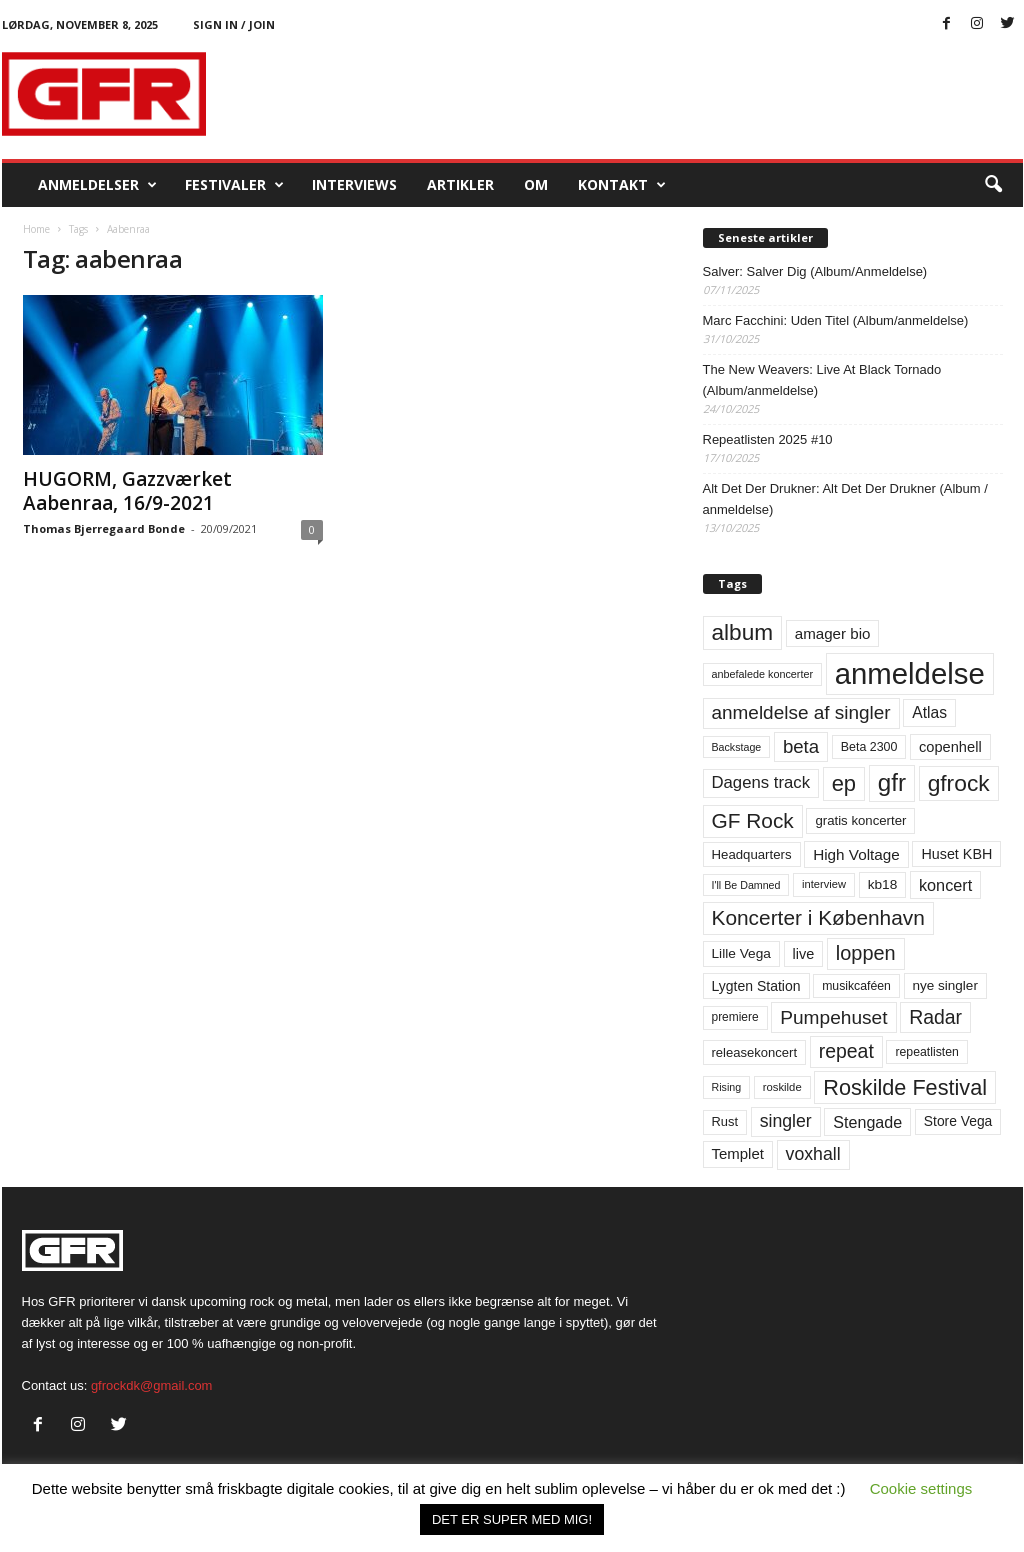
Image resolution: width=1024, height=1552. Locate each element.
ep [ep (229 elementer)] (844, 783)
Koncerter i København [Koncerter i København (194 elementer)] (818, 917)
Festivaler (234, 185)
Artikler (460, 184)
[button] (993, 185)
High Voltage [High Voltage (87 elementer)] (856, 854)
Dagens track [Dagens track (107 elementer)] (761, 782)
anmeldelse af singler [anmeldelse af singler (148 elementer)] (801, 712)
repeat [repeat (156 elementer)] (846, 1051)
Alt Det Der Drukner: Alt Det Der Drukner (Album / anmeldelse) (845, 499)
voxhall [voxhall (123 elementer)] (813, 1154)
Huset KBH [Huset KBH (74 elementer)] (956, 854)
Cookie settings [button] (921, 1488)
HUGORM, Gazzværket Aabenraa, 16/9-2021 (127, 491)
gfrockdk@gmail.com (152, 1385)
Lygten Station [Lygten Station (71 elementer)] (756, 986)
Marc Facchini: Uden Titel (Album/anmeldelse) (836, 320)
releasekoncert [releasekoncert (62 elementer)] (755, 1052)
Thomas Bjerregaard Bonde (104, 528)
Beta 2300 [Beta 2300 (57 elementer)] (869, 747)
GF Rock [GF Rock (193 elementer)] (753, 820)
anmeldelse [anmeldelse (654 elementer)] (910, 673)
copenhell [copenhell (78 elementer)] (950, 747)
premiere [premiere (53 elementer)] (735, 1017)
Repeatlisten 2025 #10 (768, 439)
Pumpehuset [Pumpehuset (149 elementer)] (833, 1017)
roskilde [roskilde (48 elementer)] (782, 1087)
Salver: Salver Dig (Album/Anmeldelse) (815, 271)
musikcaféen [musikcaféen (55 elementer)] (856, 986)
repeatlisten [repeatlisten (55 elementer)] (926, 1052)
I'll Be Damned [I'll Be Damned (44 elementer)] (746, 885)
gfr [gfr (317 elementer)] (892, 782)
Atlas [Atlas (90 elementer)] (929, 712)
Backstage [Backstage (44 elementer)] (737, 747)
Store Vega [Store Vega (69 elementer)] (958, 1121)
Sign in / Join (234, 24)
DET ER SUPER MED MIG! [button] (512, 1519)
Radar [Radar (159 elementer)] (935, 1017)
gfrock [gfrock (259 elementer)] (959, 783)
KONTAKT (622, 185)
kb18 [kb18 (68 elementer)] (883, 884)
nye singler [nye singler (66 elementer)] (945, 985)
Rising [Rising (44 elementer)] (727, 1087)
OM (536, 184)
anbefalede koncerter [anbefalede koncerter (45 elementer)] (763, 674)
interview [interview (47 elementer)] (824, 884)
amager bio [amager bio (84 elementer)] (833, 633)
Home (36, 229)
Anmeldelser (97, 185)
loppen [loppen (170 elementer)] (866, 953)
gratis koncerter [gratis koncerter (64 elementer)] (860, 820)
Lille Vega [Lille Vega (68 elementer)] (741, 953)
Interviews (354, 184)
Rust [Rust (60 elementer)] (725, 1121)
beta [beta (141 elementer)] (801, 746)
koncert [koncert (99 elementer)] (945, 885)
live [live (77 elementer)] (804, 954)
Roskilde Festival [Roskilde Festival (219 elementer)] (905, 1087)
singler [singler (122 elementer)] (786, 1121)
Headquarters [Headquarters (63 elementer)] (752, 854)
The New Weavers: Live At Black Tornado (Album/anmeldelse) (822, 380)
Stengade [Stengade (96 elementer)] (867, 1122)
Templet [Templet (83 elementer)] (738, 1153)
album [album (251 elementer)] (743, 632)
